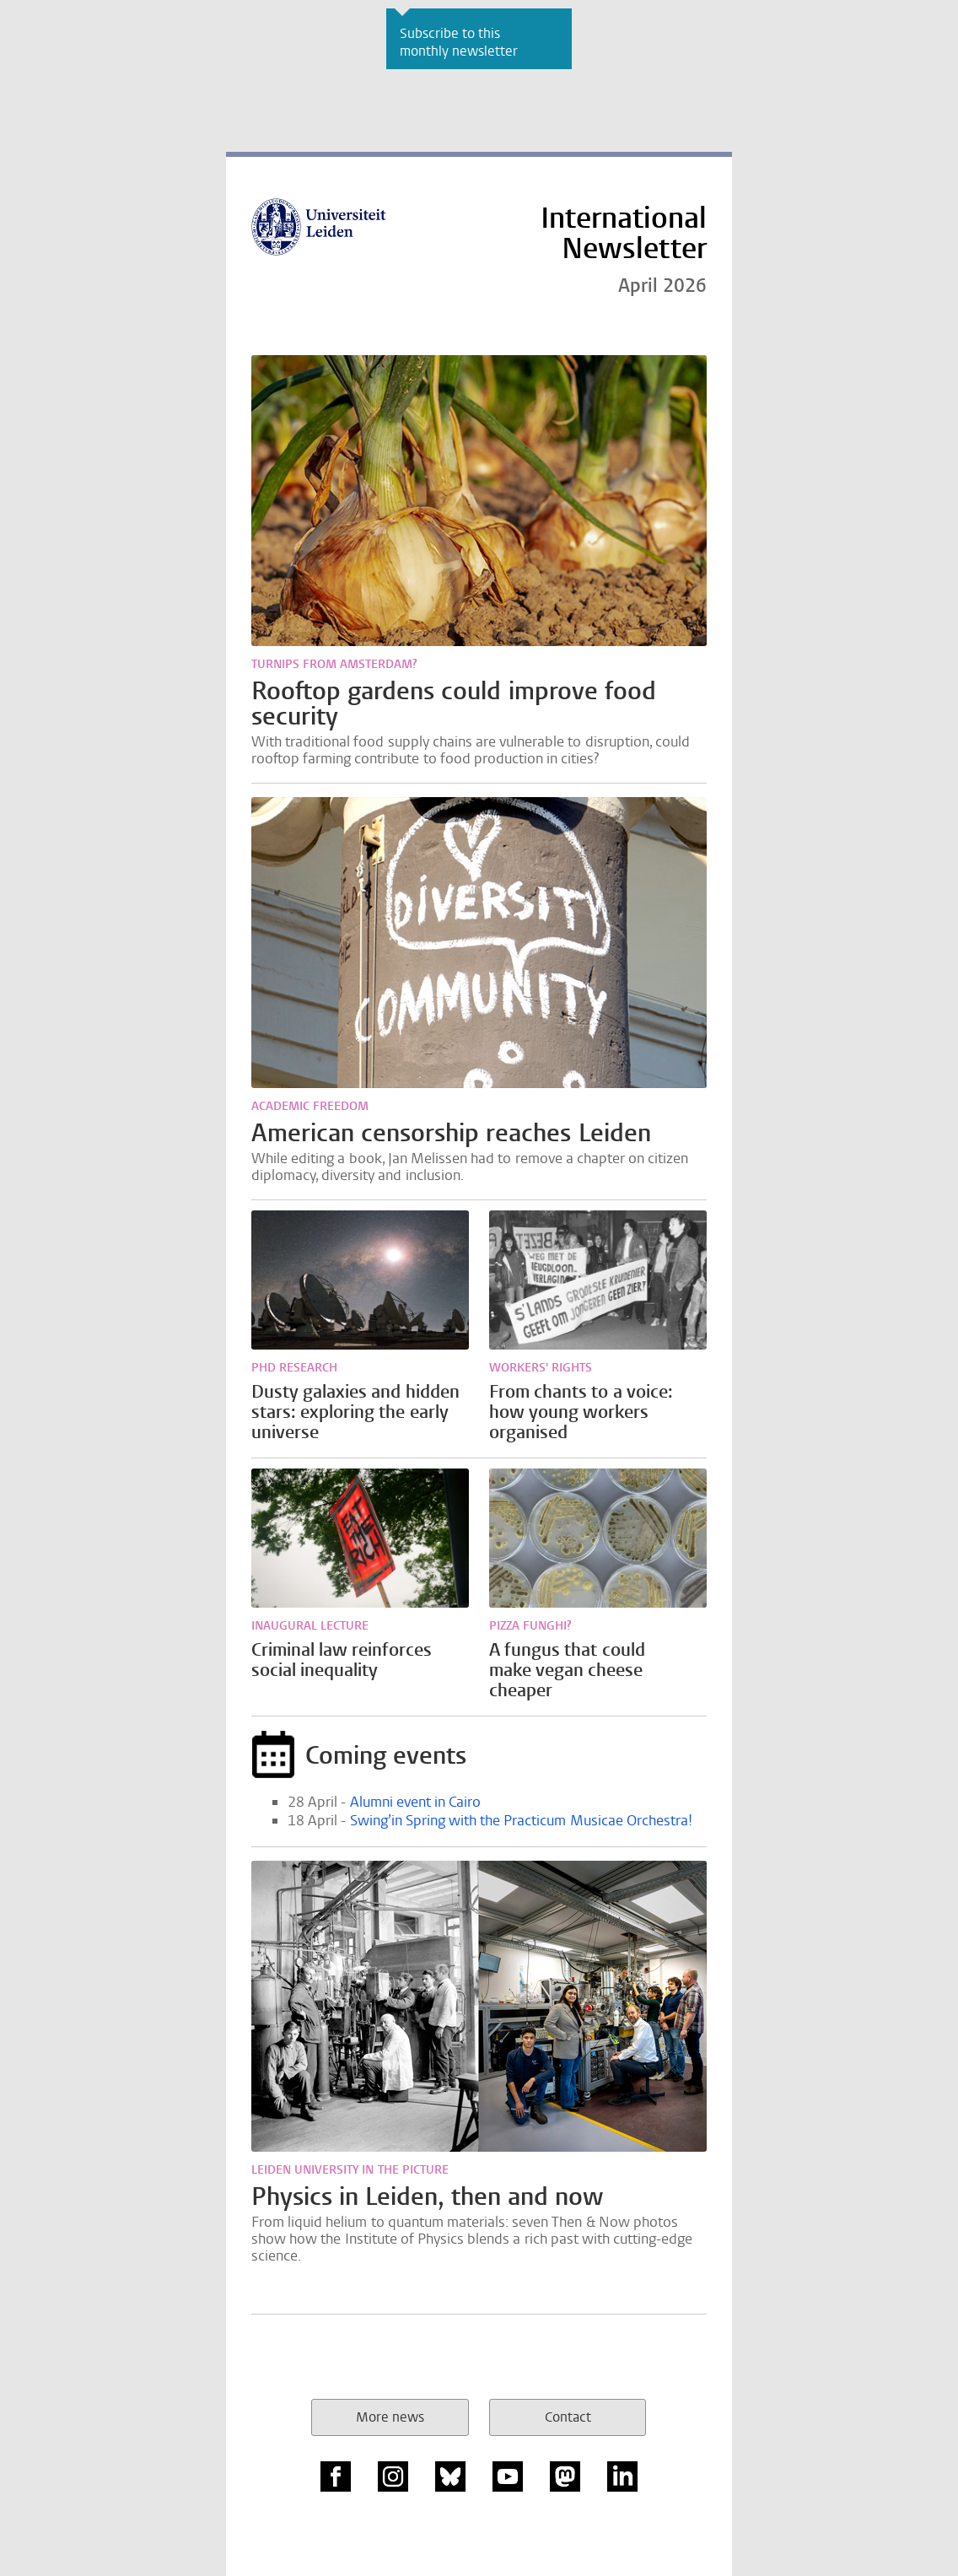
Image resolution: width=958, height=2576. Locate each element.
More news (390, 2417)
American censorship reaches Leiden (451, 1133)
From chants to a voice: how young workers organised (581, 1412)
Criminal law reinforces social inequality (341, 1660)
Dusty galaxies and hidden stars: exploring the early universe (355, 1412)
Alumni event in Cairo (416, 1802)
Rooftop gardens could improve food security (453, 703)
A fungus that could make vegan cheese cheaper (567, 1670)
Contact (568, 2417)
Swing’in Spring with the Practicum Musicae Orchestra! (521, 1820)
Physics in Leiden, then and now (427, 2196)
